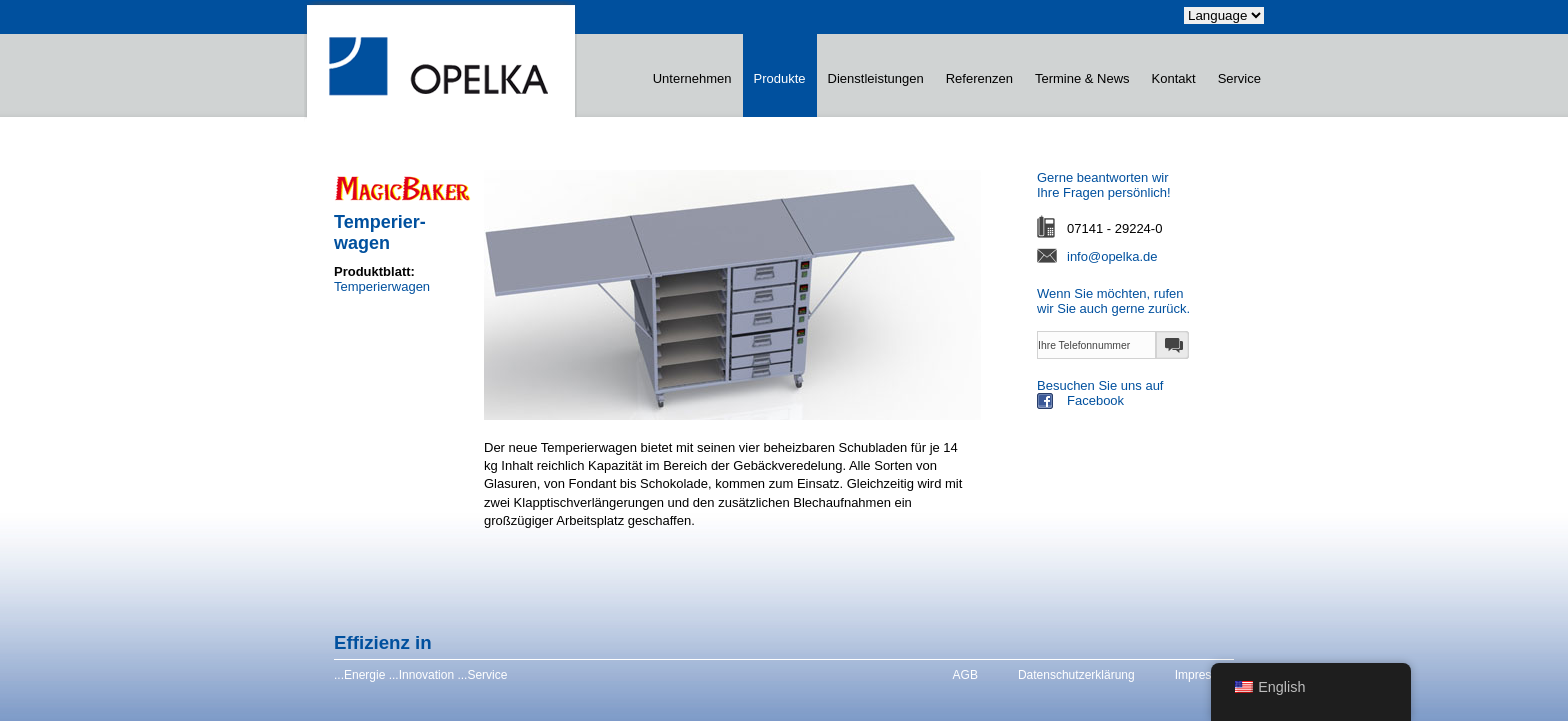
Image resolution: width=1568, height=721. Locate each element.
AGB (965, 675)
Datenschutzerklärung (1076, 675)
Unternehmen (692, 78)
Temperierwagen (382, 286)
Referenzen (979, 78)
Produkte (780, 78)
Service (1239, 78)
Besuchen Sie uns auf (1152, 395)
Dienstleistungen (876, 78)
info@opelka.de (1112, 256)
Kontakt (1174, 78)
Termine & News (1082, 78)
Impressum (1204, 675)
